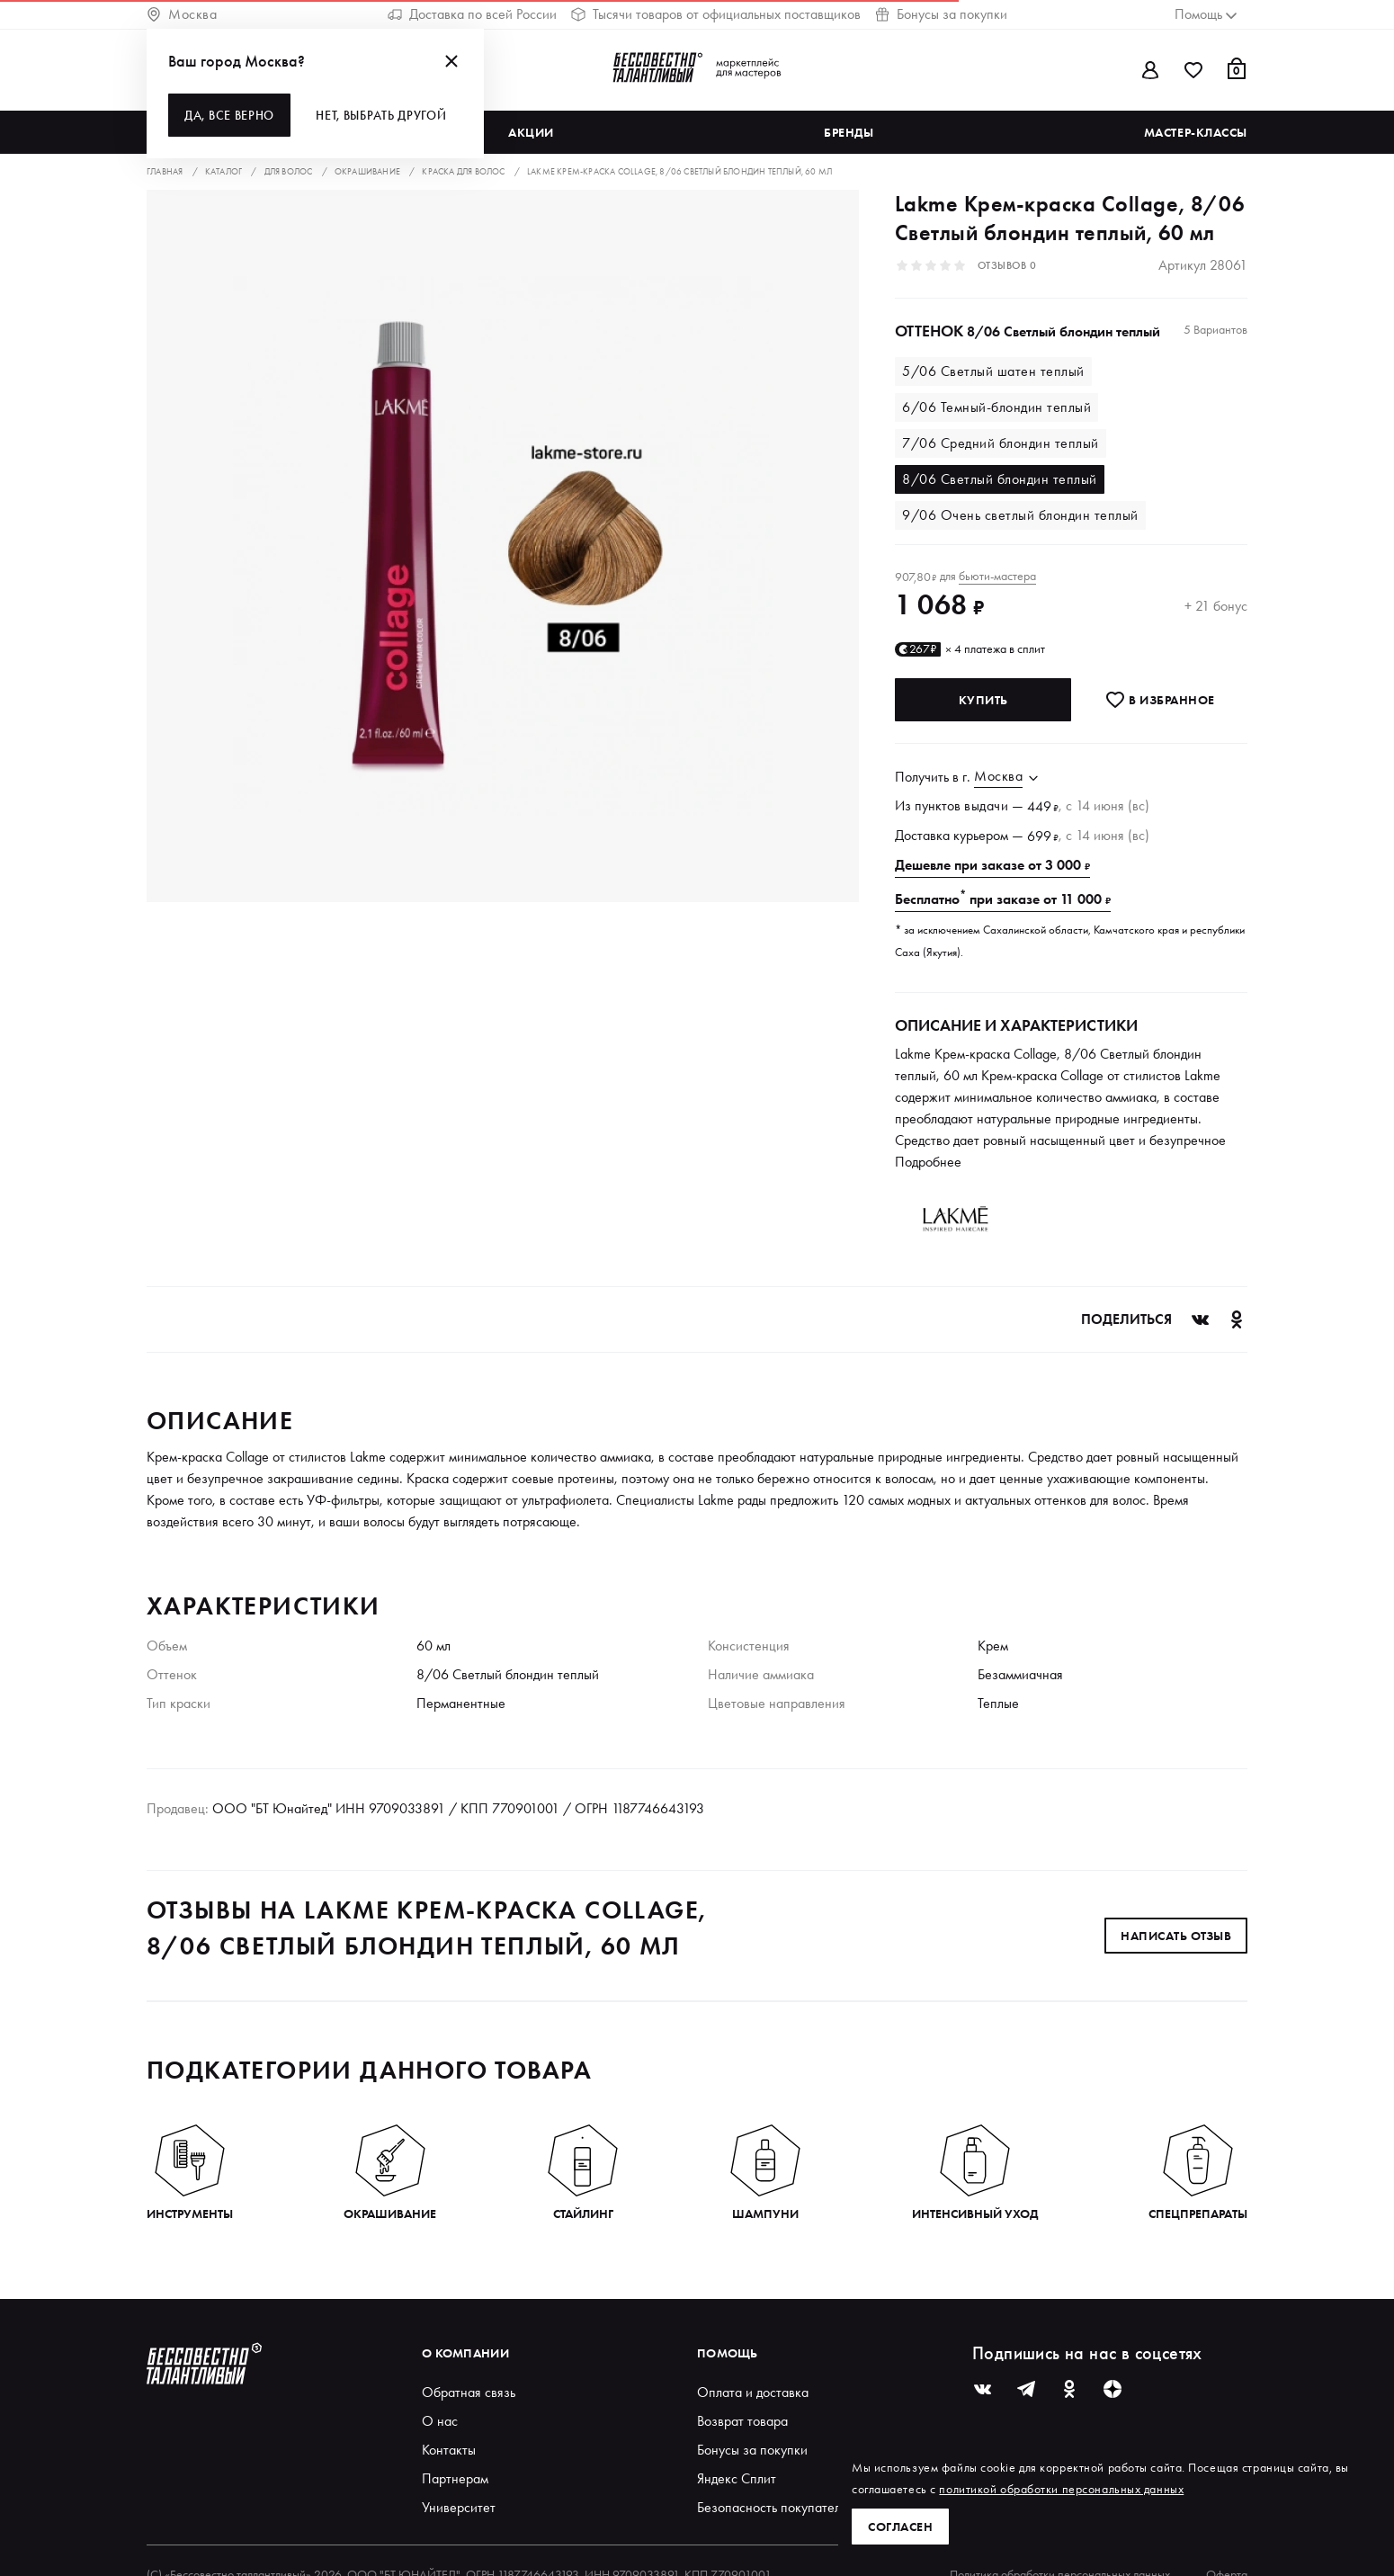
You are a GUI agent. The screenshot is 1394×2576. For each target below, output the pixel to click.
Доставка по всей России (472, 13)
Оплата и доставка (753, 2392)
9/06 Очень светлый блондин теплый (1020, 514)
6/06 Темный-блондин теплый (996, 407)
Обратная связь (468, 2392)
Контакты (449, 2449)
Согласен (900, 2526)
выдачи (986, 805)
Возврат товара (742, 2420)
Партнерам (455, 2478)
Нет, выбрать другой (381, 115)
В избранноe (1159, 700)
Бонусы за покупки (941, 13)
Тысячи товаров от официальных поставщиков (716, 13)
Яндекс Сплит (736, 2478)
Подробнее (928, 1161)
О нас (440, 2420)
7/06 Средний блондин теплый (1000, 443)
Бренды (848, 132)
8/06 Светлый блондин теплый (999, 479)
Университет (459, 2507)
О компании (465, 2353)
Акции (531, 132)
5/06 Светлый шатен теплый (993, 371)
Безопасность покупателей (776, 2507)
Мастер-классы (1195, 132)
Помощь (727, 2353)
